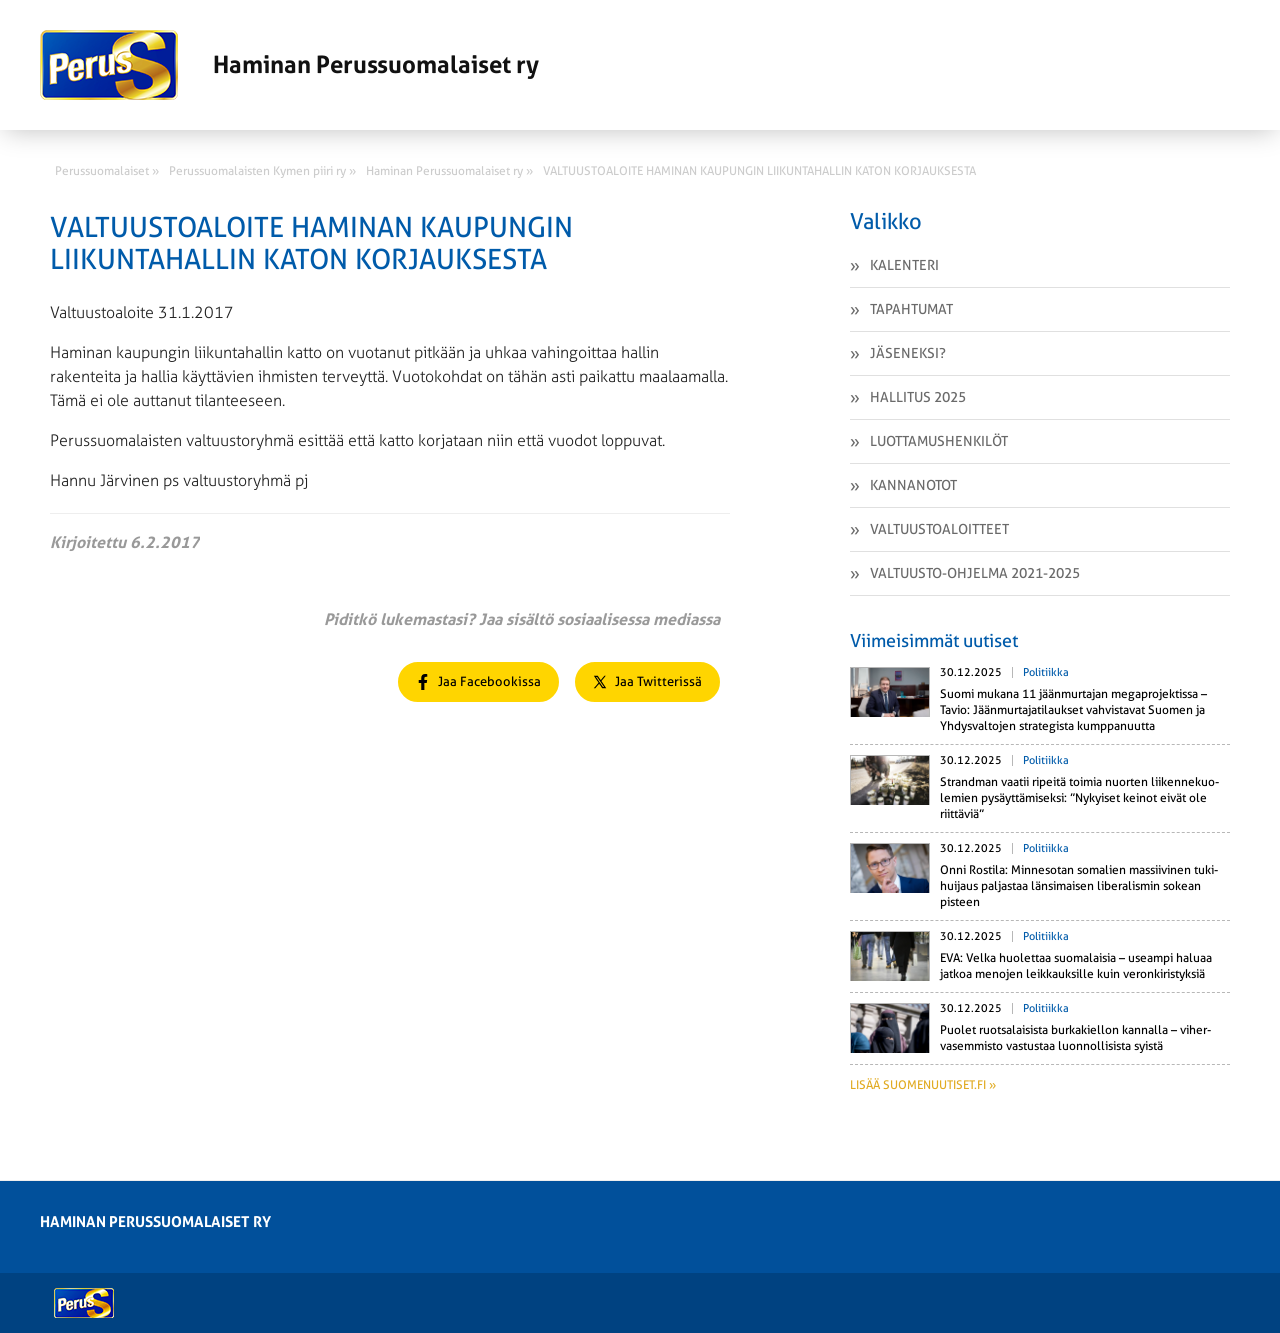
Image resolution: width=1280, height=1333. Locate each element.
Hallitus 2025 (918, 397)
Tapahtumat (911, 309)
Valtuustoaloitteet (939, 529)
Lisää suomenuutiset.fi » (923, 1085)
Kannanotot (913, 485)
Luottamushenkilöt (939, 441)
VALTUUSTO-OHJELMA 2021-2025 (975, 573)
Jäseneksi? (908, 353)
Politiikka (1046, 672)
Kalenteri (904, 265)
